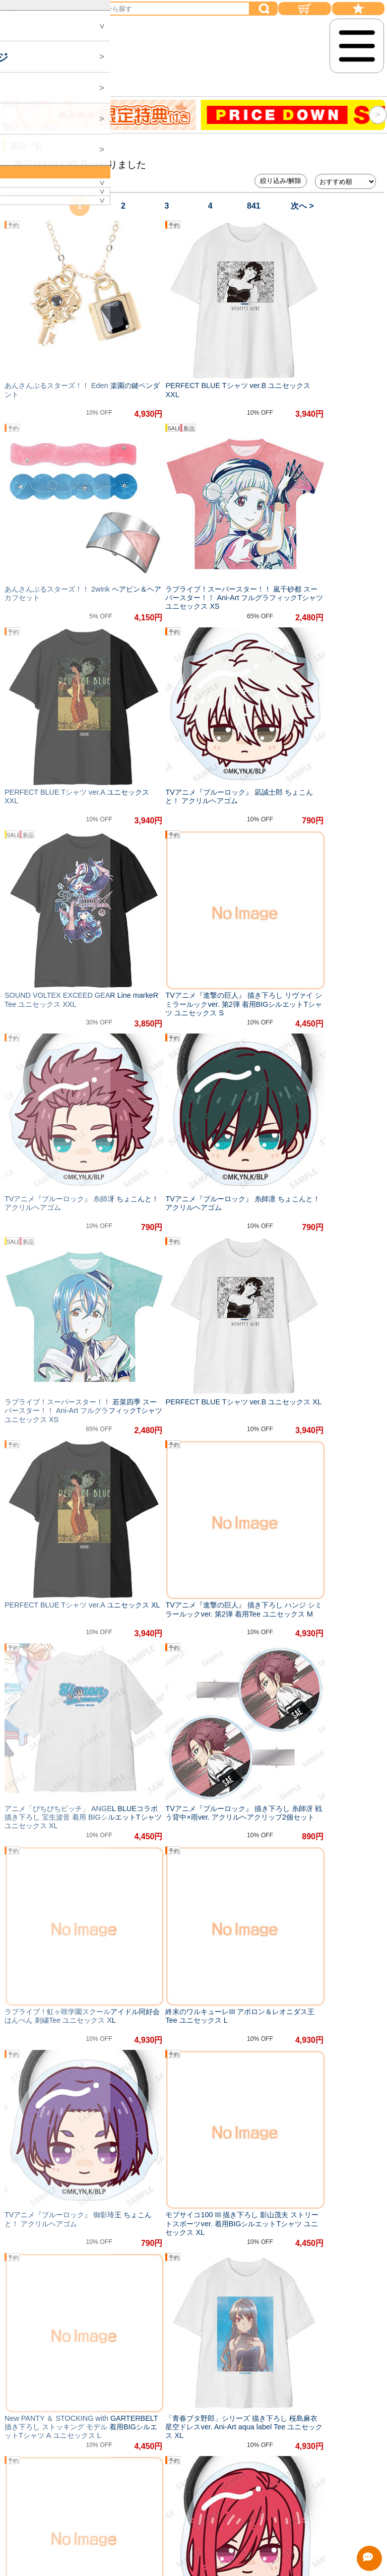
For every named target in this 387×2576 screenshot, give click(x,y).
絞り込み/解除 (280, 180)
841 (254, 206)
